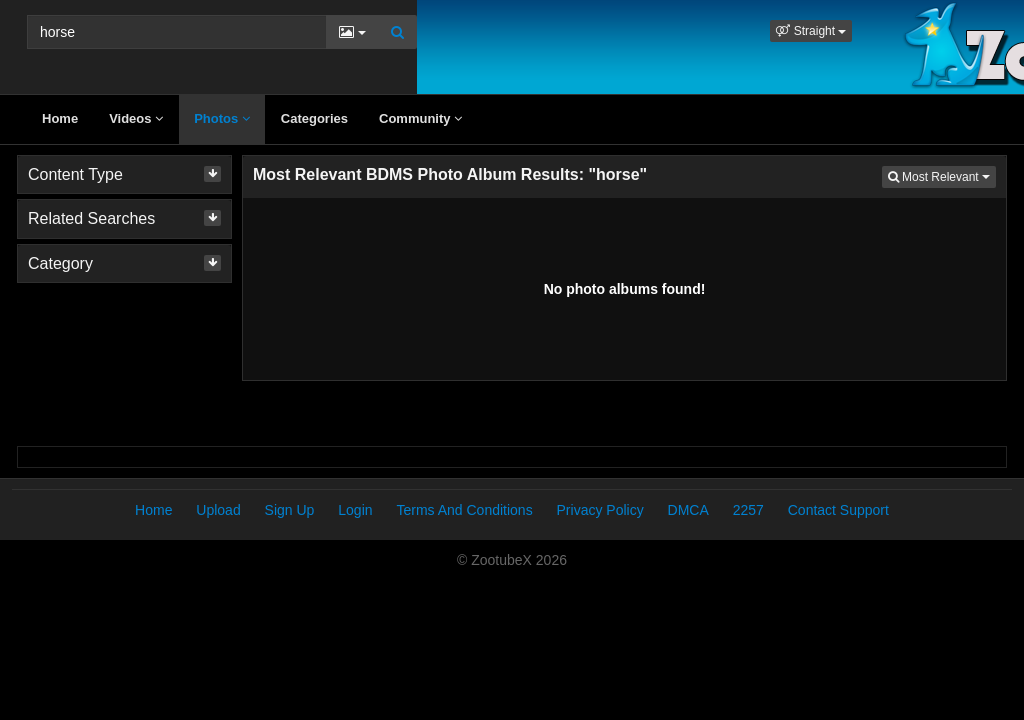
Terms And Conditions (464, 510)
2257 (748, 510)
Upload (218, 510)
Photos (222, 118)
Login (355, 510)
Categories (314, 118)
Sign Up (290, 510)
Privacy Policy (600, 510)
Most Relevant (942, 175)
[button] (811, 31)
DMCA (688, 510)
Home (60, 118)
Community (420, 118)
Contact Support (838, 510)
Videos (136, 118)
